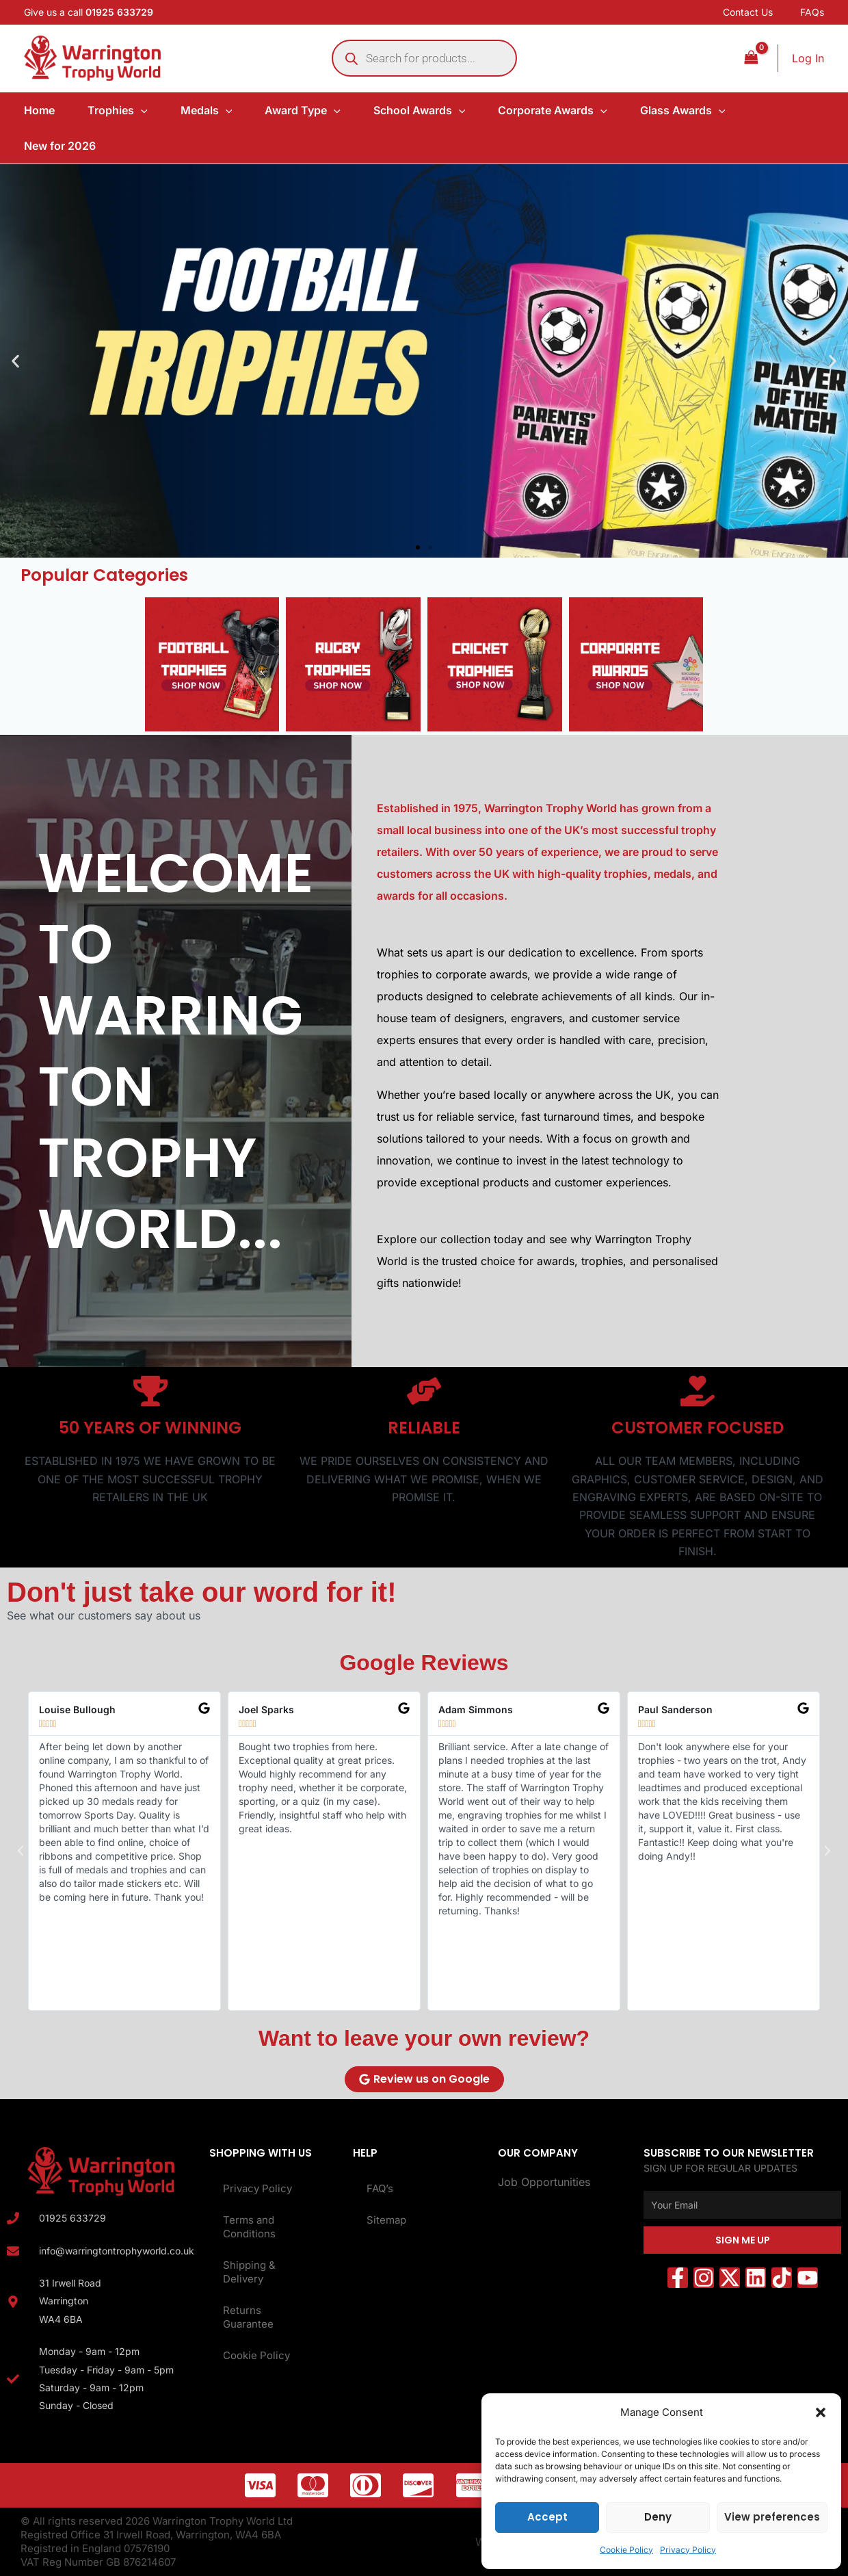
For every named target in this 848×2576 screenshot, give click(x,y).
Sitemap (386, 2219)
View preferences (772, 2517)
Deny (658, 2517)
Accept (547, 2517)
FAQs (812, 12)
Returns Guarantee (248, 2317)
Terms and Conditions (249, 2226)
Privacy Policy (688, 2550)
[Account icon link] (808, 58)
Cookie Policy (626, 2550)
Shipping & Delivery (249, 2272)
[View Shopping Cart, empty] (751, 57)
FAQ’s (380, 2188)
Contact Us (748, 12)
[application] (141, 110)
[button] (820, 2412)
